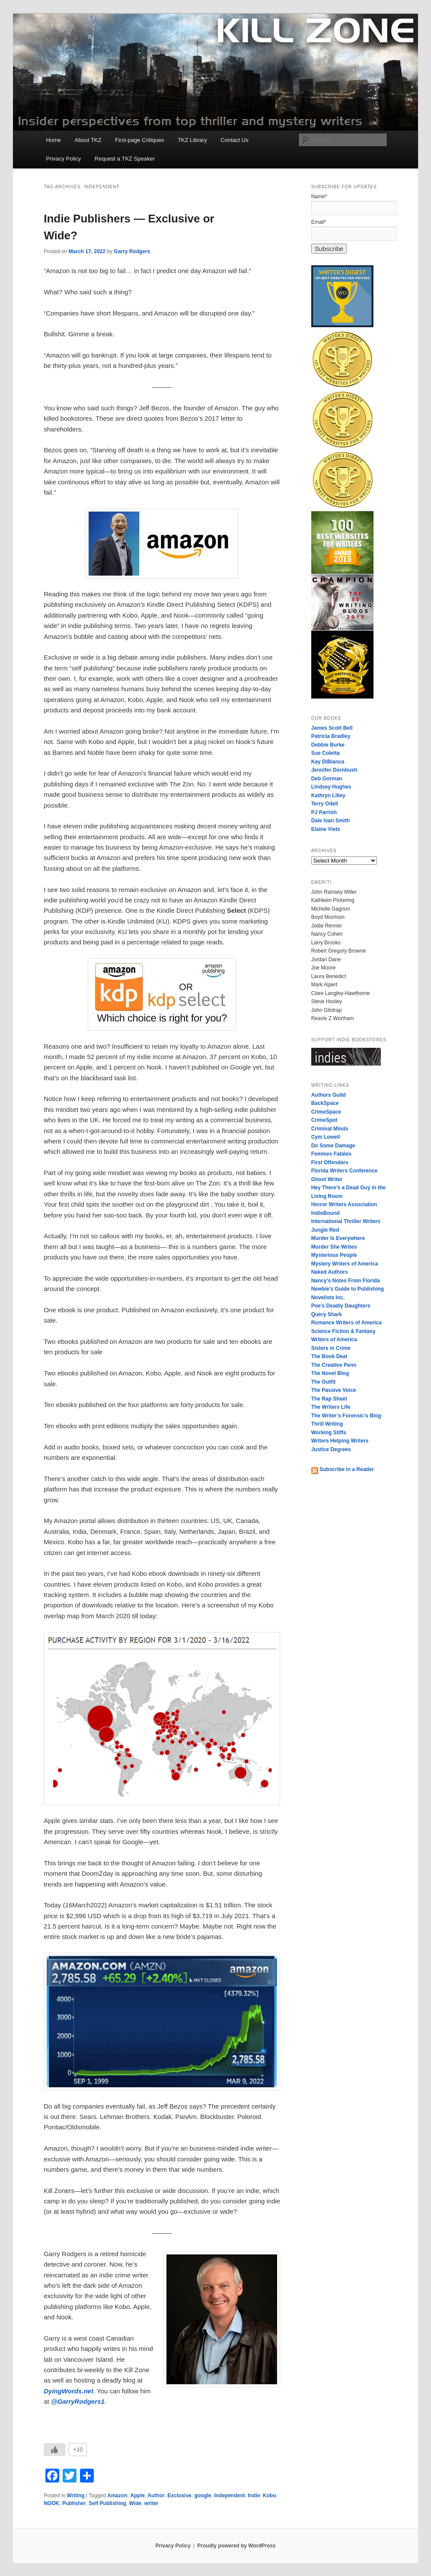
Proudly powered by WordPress (236, 2546)
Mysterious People (334, 1255)
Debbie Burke (328, 745)
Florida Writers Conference (344, 1171)
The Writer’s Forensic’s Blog (346, 1416)
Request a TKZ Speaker (125, 158)
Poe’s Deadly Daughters (340, 1306)
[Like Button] (54, 2449)
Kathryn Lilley (328, 795)
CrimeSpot (324, 1120)
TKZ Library (192, 140)
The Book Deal (329, 1356)
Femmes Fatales (331, 1154)
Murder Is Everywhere (338, 1238)
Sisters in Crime (331, 1348)
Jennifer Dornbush (334, 770)
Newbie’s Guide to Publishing (347, 1289)
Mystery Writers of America (344, 1264)
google (202, 2495)
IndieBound (325, 1213)
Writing (76, 2495)
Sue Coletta (325, 753)
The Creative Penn (334, 1365)
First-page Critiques (139, 140)
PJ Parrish (324, 812)
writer (151, 2503)
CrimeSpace (326, 1112)
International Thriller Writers (345, 1221)
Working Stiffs (328, 1433)
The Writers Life (330, 1407)
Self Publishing (107, 2503)
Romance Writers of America (346, 1323)
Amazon (117, 2495)
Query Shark (326, 1314)
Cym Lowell (325, 1137)
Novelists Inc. (328, 1297)
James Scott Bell (332, 728)
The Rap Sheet (329, 1399)
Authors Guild (328, 1095)
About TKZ (88, 140)
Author (155, 2495)
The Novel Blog (330, 1373)
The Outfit (323, 1382)
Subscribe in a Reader (342, 1469)
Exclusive (179, 2495)
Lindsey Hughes (331, 787)
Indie (254, 2495)
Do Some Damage (333, 1146)
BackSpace (325, 1103)
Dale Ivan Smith (330, 821)
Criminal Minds (329, 1129)
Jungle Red (325, 1230)
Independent (229, 2495)
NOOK (51, 2503)
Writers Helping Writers (340, 1441)
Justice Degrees (331, 1449)
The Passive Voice (333, 1390)
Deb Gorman (326, 779)
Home (53, 140)
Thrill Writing (327, 1424)
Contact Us (234, 140)
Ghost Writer (326, 1179)
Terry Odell (324, 804)
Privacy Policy (63, 158)
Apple (137, 2495)
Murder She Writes (334, 1247)
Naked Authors (329, 1272)
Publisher (74, 2503)
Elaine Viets (325, 829)
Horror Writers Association (344, 1204)
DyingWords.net (68, 2391)
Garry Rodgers (132, 251)
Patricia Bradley (331, 736)
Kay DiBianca (328, 762)
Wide (135, 2503)
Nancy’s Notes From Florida (345, 1281)
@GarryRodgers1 (78, 2401)
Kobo (269, 2495)
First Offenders (329, 1162)
